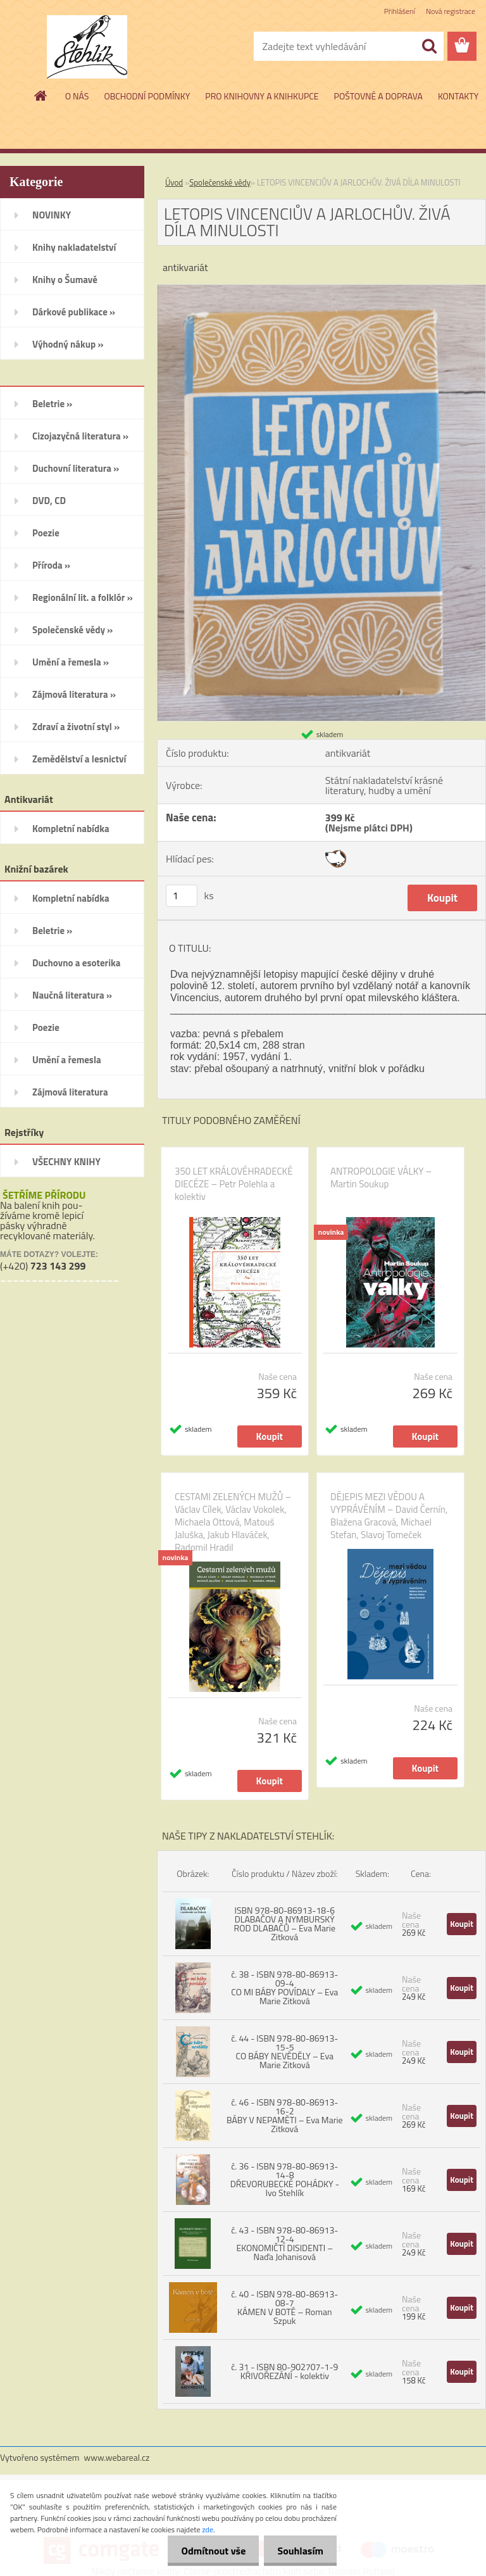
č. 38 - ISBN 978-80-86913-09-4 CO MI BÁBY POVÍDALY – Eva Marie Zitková (284, 1987)
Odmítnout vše (206, 2550)
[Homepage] (41, 95)
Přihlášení (399, 11)
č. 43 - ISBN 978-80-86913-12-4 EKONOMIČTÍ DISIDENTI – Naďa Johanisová (284, 2243)
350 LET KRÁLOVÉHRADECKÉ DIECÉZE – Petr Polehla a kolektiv (233, 1184)
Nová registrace (450, 11)
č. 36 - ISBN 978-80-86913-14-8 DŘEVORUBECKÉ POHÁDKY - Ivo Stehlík (284, 2179)
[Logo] (87, 47)
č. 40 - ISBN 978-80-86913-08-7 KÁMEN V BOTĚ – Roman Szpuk (284, 2307)
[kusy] (181, 896)
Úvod (174, 182)
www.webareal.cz (117, 2457)
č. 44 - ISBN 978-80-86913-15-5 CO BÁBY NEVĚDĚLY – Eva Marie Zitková (284, 2051)
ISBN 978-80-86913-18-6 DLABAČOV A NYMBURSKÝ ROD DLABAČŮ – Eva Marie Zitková (284, 1923)
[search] (429, 46)
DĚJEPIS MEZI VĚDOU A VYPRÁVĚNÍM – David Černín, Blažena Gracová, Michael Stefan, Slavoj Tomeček (388, 1516)
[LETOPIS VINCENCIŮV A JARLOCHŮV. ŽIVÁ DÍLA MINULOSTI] (321, 290)
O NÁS (77, 96)
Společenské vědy (220, 182)
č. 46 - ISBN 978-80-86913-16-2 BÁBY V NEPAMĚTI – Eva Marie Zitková (285, 2115)
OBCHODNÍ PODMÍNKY (147, 96)
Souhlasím (298, 2550)
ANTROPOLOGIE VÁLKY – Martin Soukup (381, 1177)
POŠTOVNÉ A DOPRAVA (378, 96)
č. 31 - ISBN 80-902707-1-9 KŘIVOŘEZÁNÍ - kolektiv (284, 2371)
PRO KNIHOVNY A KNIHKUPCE (261, 96)
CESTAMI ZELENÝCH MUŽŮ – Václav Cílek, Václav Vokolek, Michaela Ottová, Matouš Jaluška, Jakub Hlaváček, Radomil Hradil (233, 1522)
